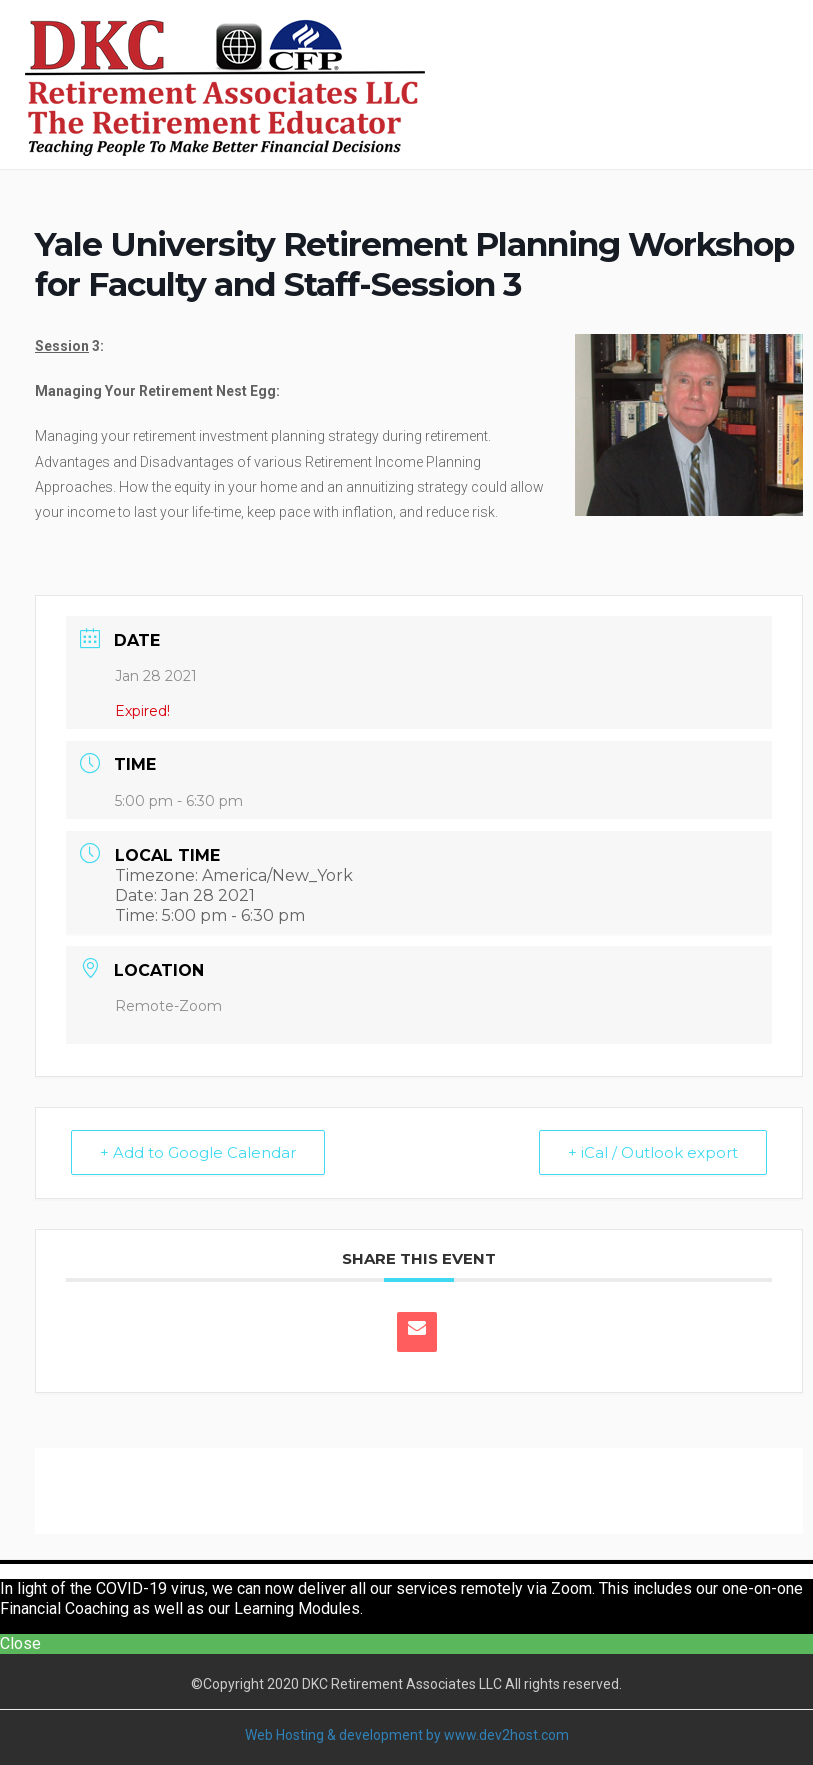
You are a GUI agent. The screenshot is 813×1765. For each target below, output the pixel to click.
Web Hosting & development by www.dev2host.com (407, 1735)
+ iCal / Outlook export (653, 1152)
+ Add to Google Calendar (198, 1152)
